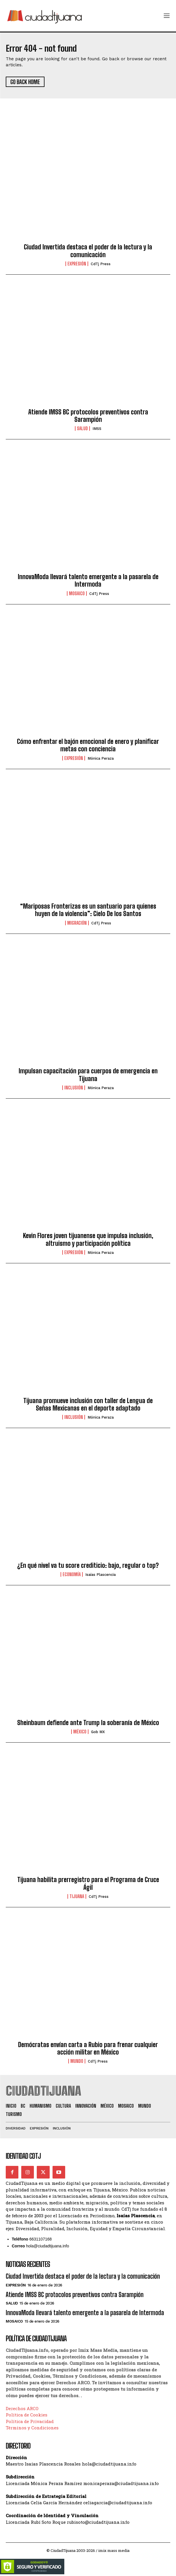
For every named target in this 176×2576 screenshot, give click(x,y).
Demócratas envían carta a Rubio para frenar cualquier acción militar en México (88, 2048)
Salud (82, 428)
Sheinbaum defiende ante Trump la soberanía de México (88, 1723)
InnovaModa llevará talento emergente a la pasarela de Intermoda (88, 580)
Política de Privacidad (30, 2421)
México (79, 1731)
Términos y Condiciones (32, 2427)
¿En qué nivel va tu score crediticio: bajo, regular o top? (88, 1565)
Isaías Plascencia (100, 1574)
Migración (77, 923)
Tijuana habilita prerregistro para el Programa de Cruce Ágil (88, 1883)
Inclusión (73, 1087)
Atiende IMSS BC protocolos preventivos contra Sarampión (88, 415)
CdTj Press (101, 264)
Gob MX (98, 1732)
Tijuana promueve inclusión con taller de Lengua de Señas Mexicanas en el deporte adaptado (88, 1404)
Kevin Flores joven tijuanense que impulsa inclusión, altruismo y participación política (88, 1239)
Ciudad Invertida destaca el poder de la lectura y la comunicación (88, 250)
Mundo (76, 2061)
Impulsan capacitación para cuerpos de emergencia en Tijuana (88, 1074)
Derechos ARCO (22, 2408)
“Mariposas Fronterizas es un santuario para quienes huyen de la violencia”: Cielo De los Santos (88, 909)
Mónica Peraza (101, 758)
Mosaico (77, 593)
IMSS (96, 428)
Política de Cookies (26, 2415)
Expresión (76, 263)
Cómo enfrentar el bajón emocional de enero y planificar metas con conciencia (88, 745)
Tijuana (76, 1896)
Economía (72, 1574)
